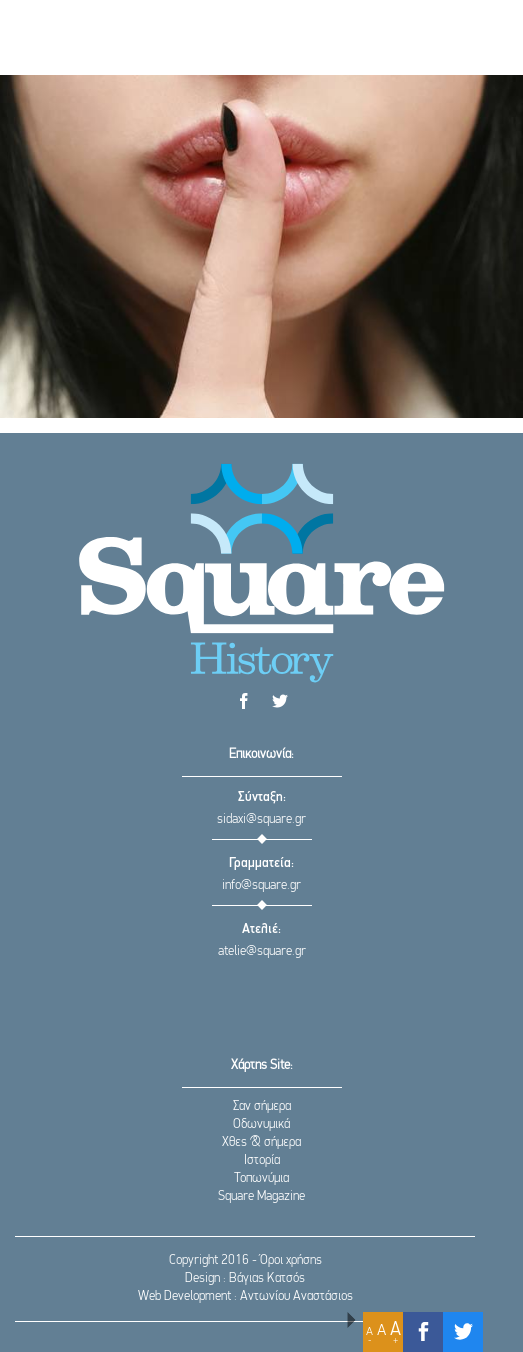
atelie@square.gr (262, 951)
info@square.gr (261, 885)
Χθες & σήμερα (261, 1142)
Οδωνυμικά (261, 1124)
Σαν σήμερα (262, 1106)
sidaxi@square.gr (261, 819)
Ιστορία (262, 1160)
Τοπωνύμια (261, 1178)
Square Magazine (261, 1196)
